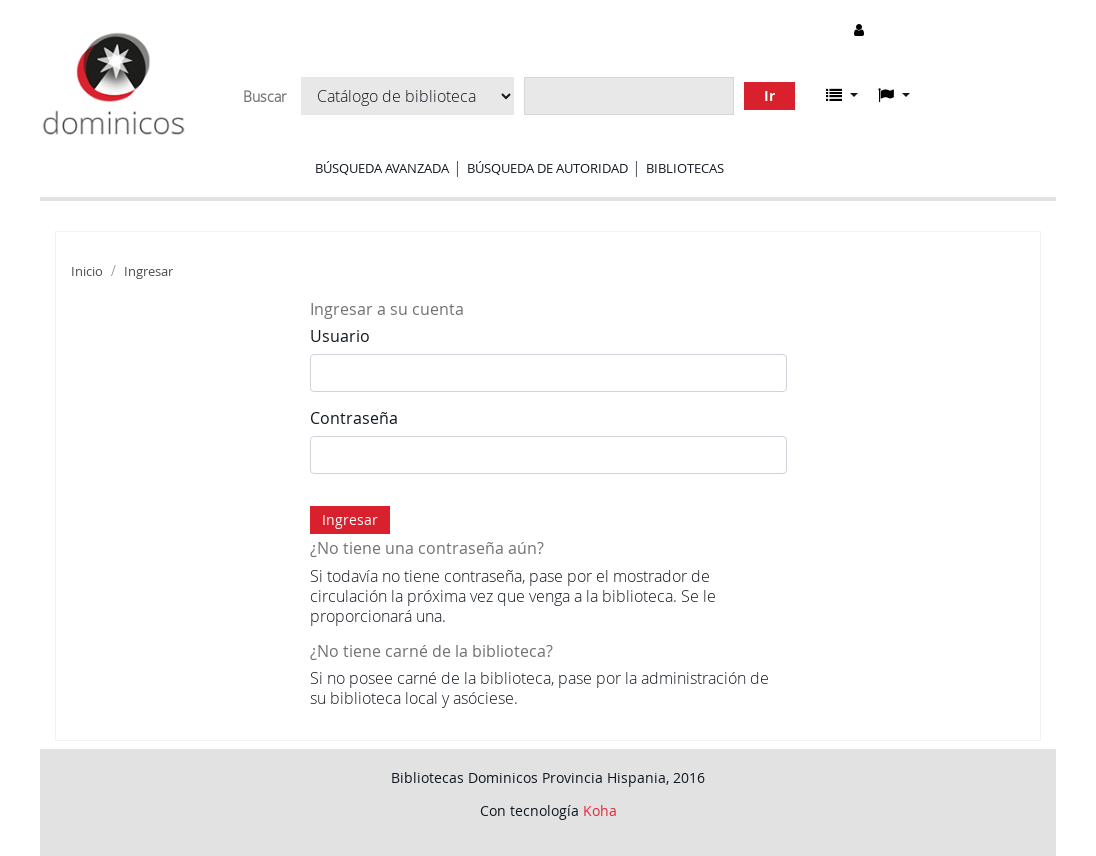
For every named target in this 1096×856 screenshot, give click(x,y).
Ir (769, 95)
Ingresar (148, 271)
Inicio (87, 271)
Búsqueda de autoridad (547, 168)
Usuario (340, 336)
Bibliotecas (685, 168)
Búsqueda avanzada (382, 168)
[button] (842, 95)
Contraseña (354, 418)
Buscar (264, 97)
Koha (600, 810)
